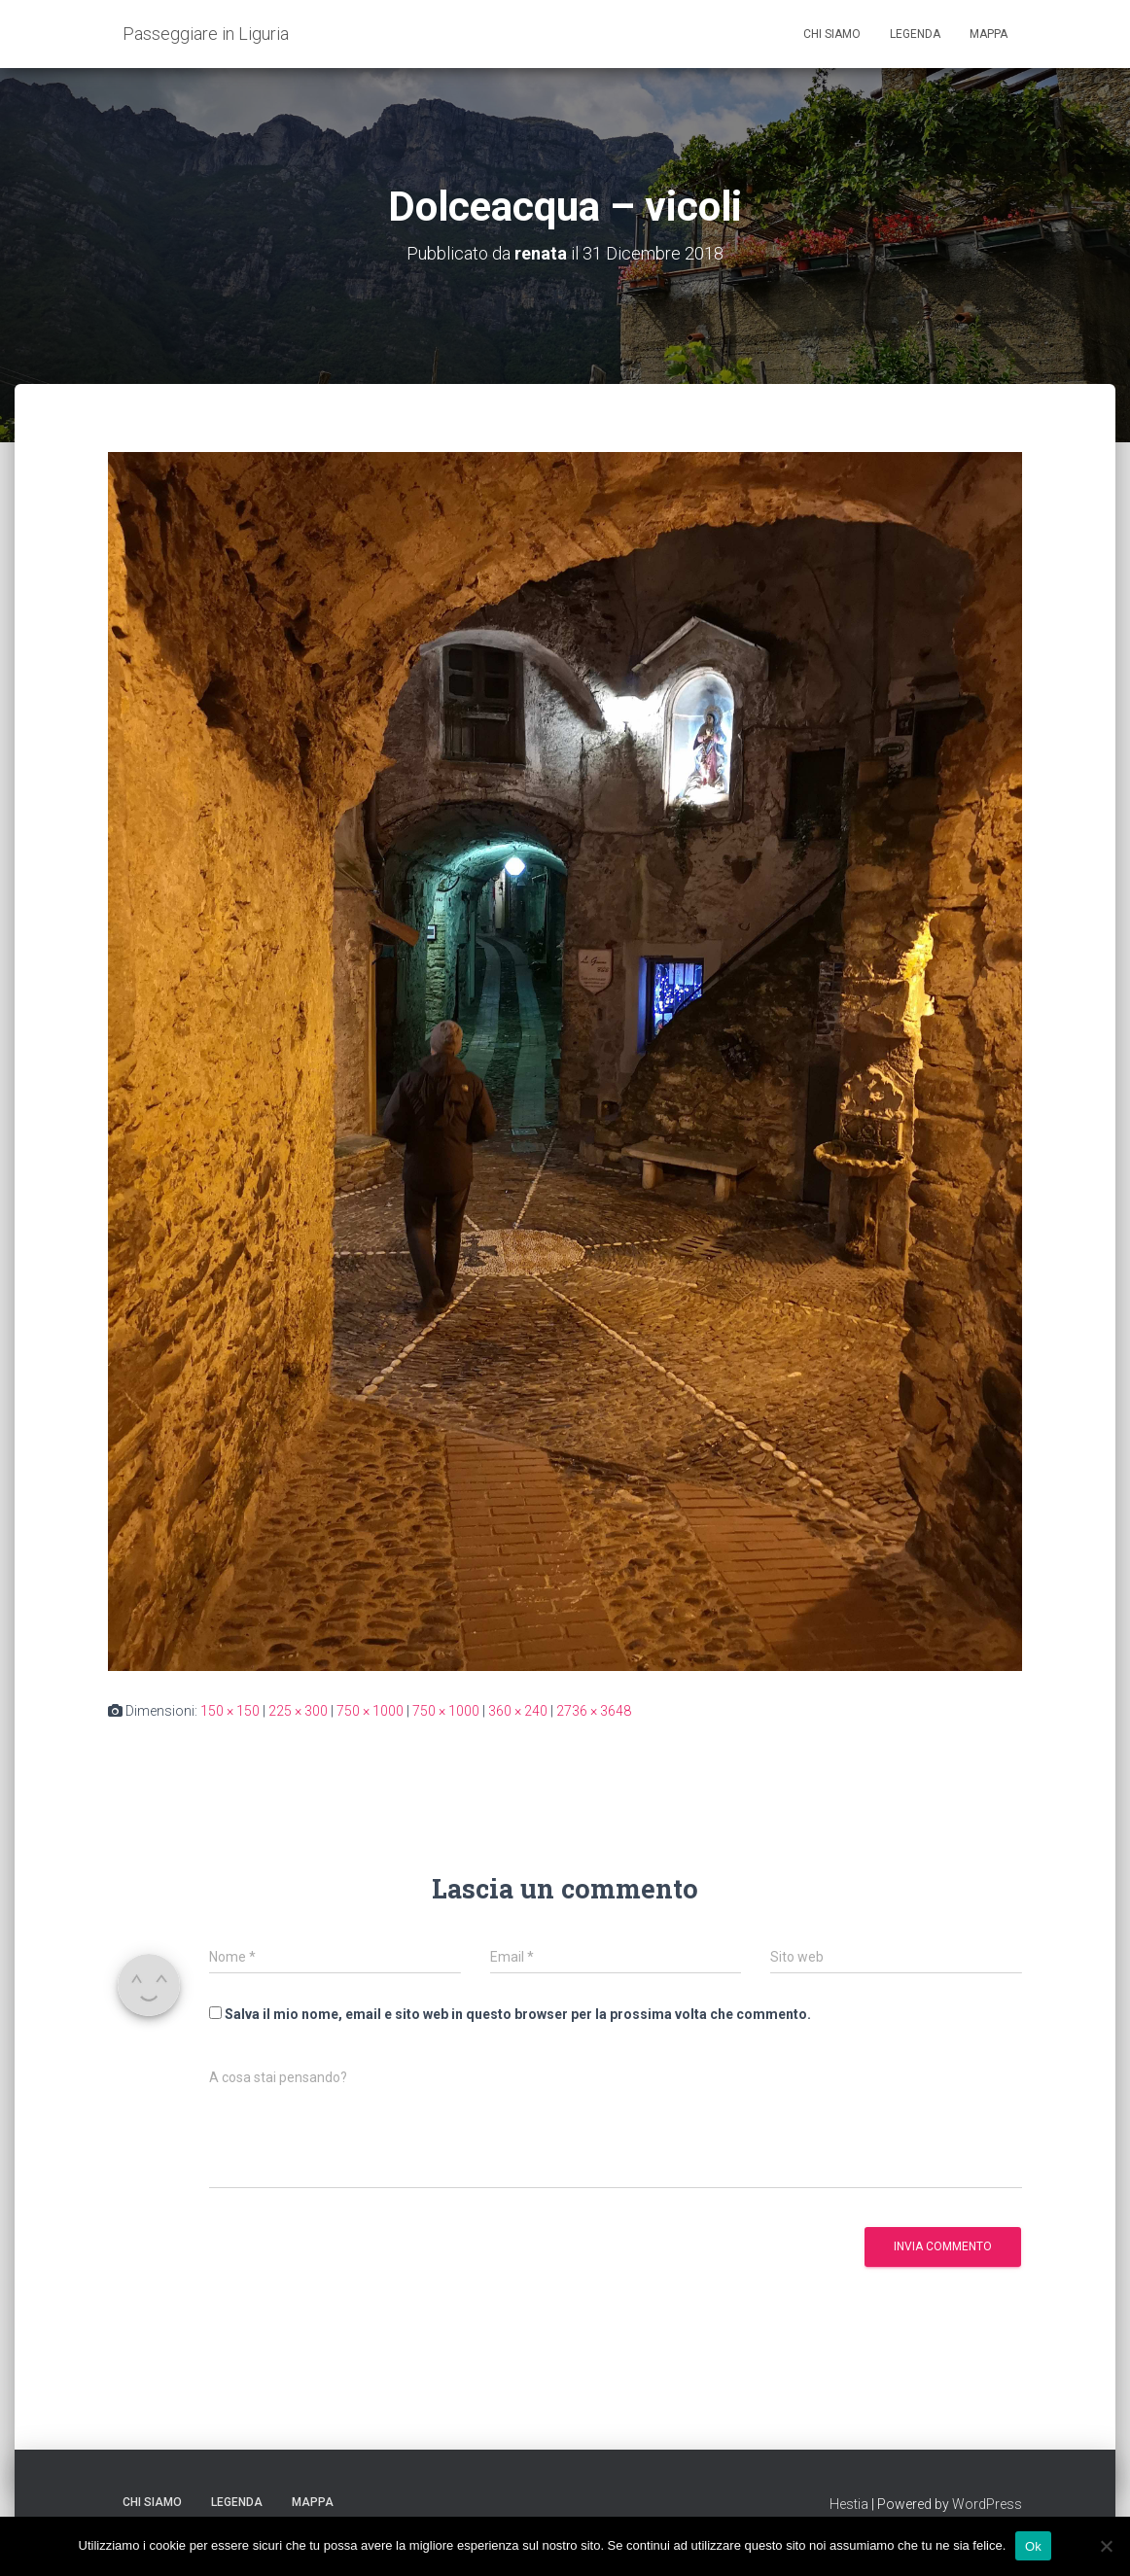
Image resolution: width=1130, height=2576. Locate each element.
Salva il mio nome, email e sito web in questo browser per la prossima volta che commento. (518, 2014)
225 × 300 (298, 1711)
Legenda (915, 34)
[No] (1105, 2546)
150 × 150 (230, 1711)
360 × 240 (517, 1711)
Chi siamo (832, 34)
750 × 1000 (370, 1711)
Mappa (988, 34)
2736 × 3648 (593, 1711)
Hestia (849, 2504)
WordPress (987, 2504)
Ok (1033, 2545)
